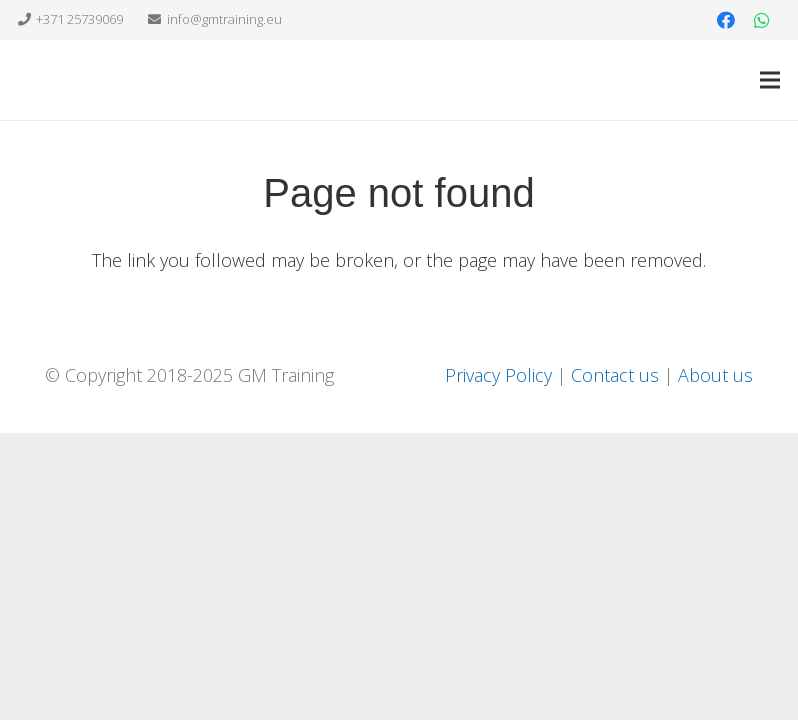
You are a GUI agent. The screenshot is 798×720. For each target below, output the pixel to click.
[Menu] (770, 80)
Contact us (615, 375)
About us (715, 375)
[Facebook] (726, 20)
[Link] (64, 80)
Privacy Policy (498, 375)
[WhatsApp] (762, 20)
